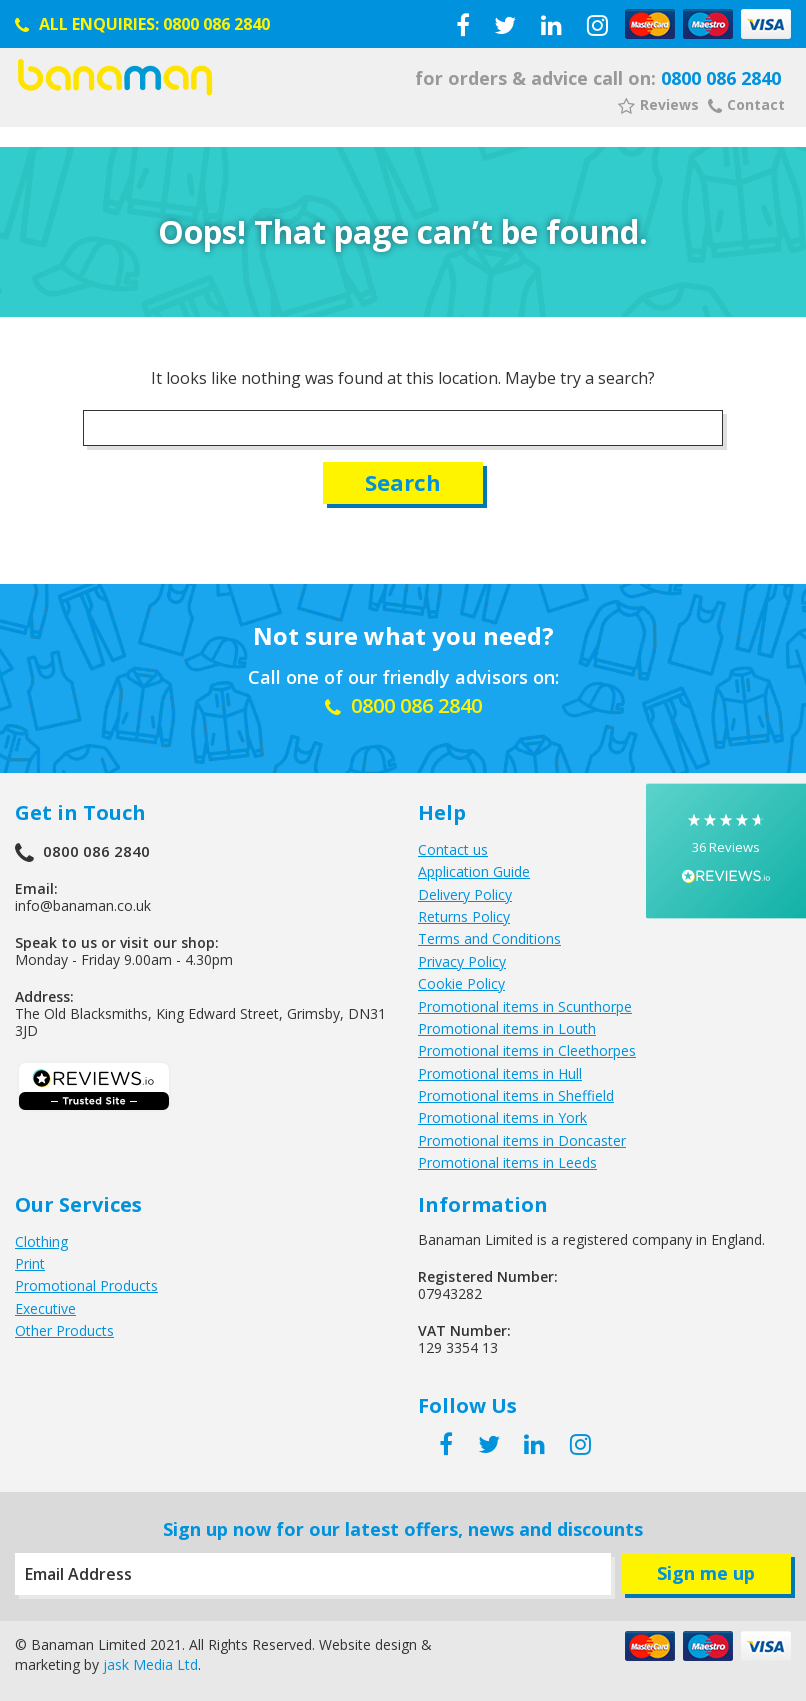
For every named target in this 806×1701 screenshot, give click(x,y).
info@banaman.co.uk (83, 905)
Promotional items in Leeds (507, 1162)
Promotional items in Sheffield (516, 1095)
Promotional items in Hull (500, 1073)
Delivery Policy (465, 894)
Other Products (64, 1330)
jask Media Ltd (150, 1664)
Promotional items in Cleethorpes (527, 1050)
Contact (746, 104)
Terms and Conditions (489, 938)
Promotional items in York (502, 1117)
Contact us (453, 849)
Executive (45, 1308)
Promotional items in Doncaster (522, 1140)
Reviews (658, 104)
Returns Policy (464, 916)
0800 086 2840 (216, 24)
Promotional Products (86, 1285)
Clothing (41, 1241)
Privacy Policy (462, 961)
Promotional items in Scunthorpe (525, 1006)
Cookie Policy (461, 983)
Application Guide (474, 871)
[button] (726, 850)
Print (30, 1263)
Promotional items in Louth (507, 1028)
